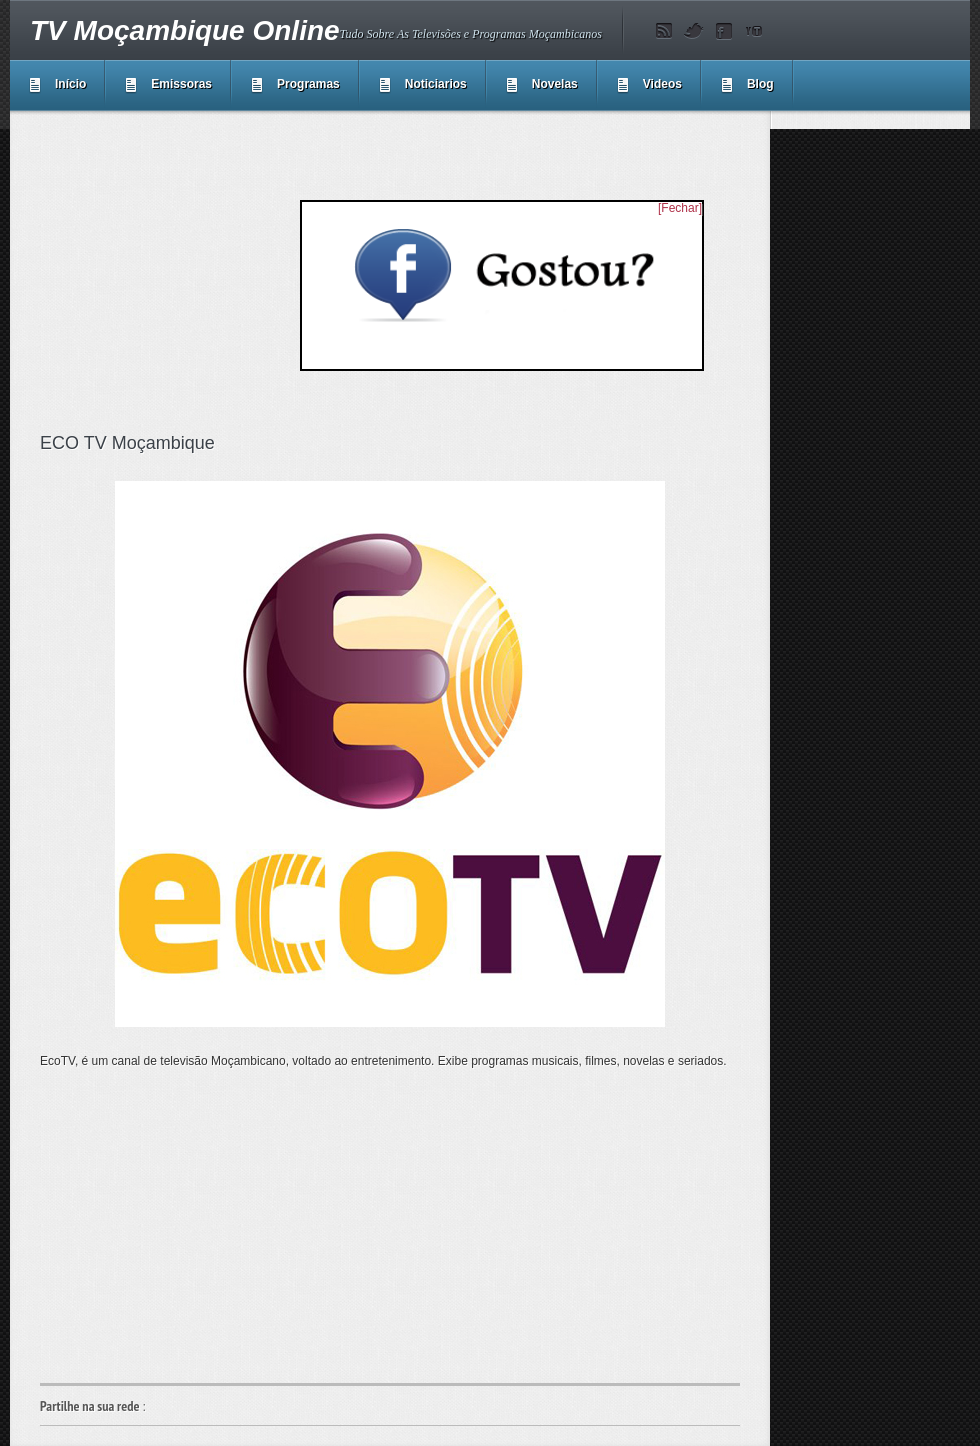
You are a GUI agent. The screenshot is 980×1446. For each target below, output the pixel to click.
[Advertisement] (390, 1226)
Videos (662, 84)
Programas (308, 84)
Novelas (555, 84)
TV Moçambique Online (185, 30)
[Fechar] (680, 208)
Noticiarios (436, 84)
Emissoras (181, 84)
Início (70, 84)
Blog (760, 84)
